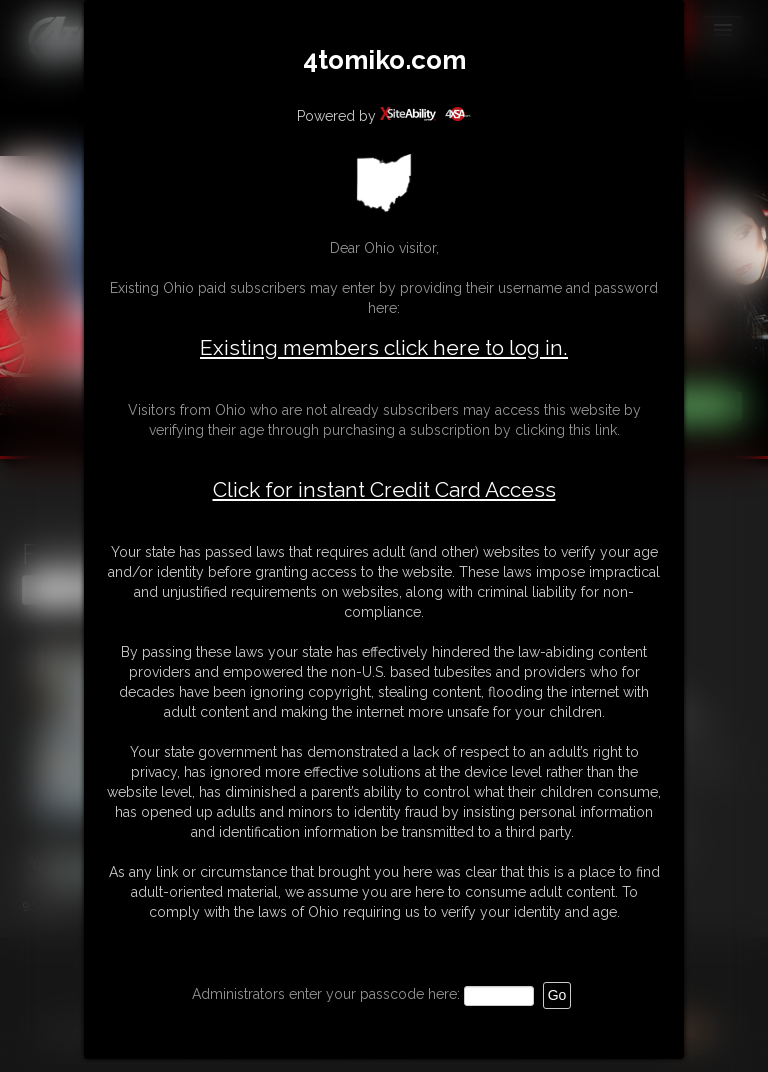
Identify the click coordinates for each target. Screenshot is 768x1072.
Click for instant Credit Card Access (384, 490)
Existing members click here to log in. (384, 347)
